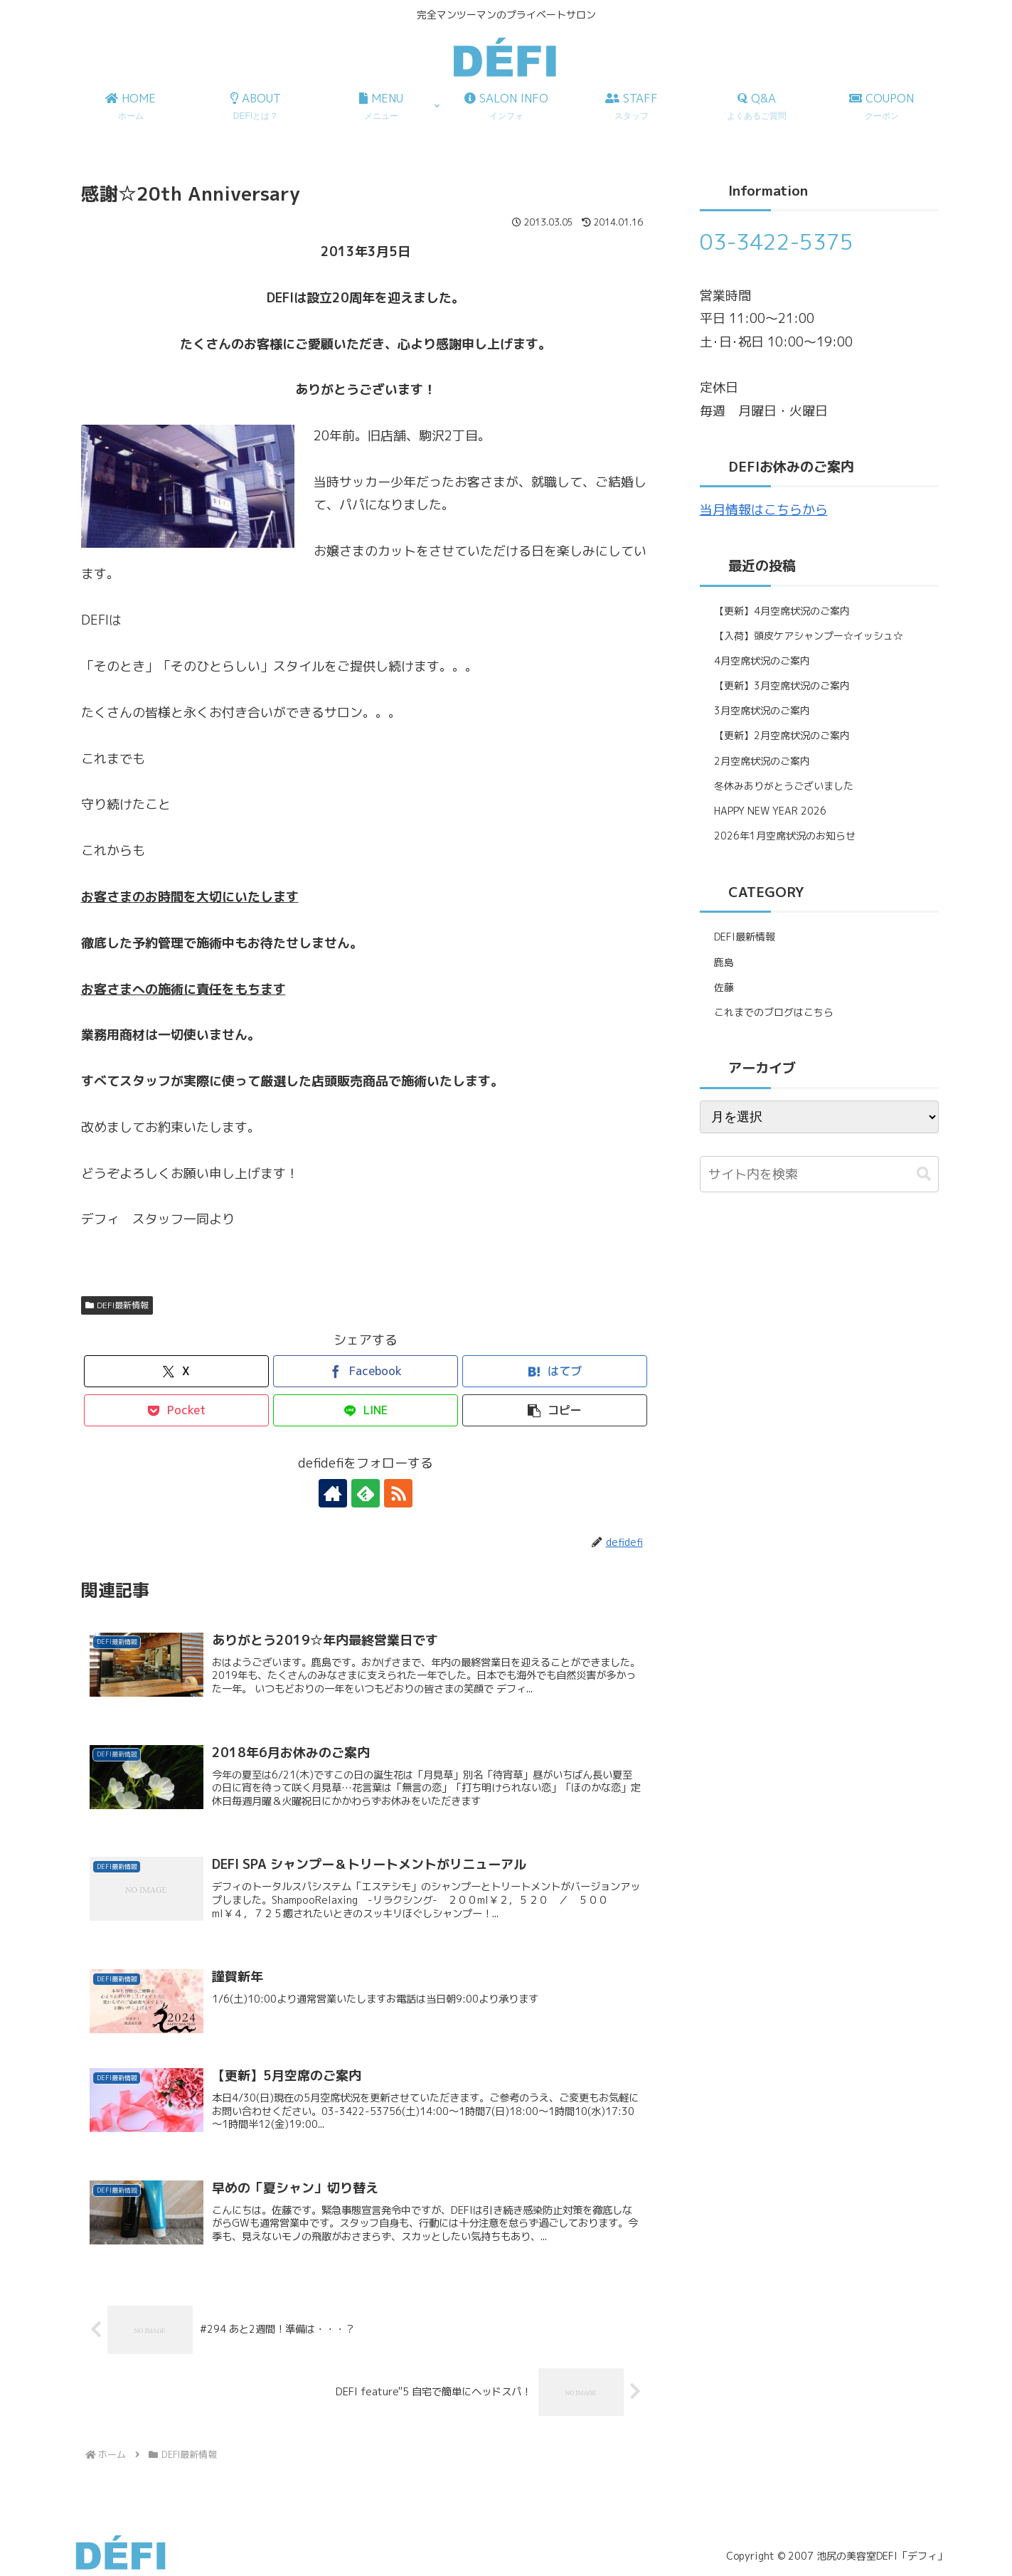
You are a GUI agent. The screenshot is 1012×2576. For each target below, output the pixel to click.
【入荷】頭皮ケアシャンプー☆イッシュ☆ (808, 635)
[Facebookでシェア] (365, 1371)
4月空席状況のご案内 (762, 660)
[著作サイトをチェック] (333, 1493)
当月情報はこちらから (764, 510)
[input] (819, 1174)
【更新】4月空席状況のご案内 (782, 611)
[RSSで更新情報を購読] (398, 1493)
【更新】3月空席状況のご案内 (782, 685)
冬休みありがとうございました (783, 786)
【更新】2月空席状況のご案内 (782, 735)
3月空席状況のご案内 (762, 710)
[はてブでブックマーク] (554, 1371)
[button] (554, 1410)
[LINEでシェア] (365, 1410)
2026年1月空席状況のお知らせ (785, 835)
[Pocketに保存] (176, 1410)
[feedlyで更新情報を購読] (365, 1493)
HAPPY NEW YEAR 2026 (770, 810)
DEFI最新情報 (117, 1305)
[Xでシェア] (176, 1371)
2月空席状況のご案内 (762, 761)
